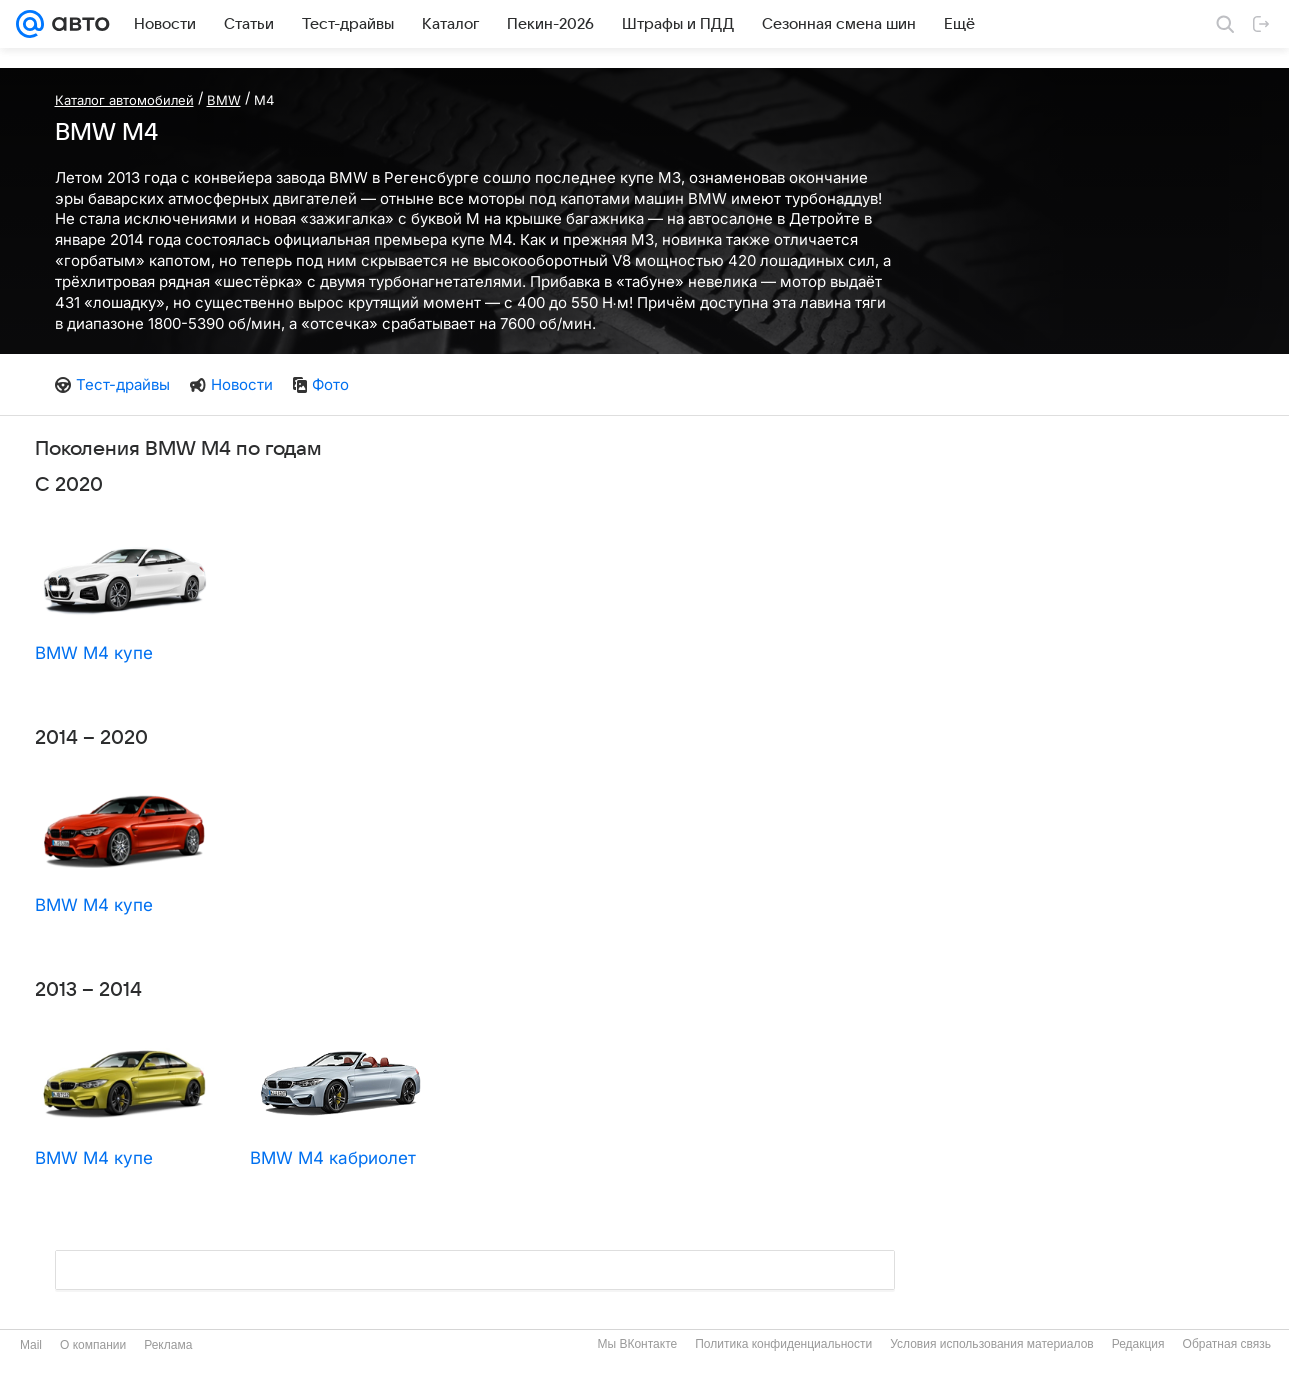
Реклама (168, 1345)
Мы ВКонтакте (637, 1344)
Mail (31, 1345)
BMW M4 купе (94, 653)
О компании (93, 1345)
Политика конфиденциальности (783, 1344)
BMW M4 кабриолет (333, 1158)
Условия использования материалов (991, 1344)
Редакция (1138, 1344)
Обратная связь (1227, 1344)
